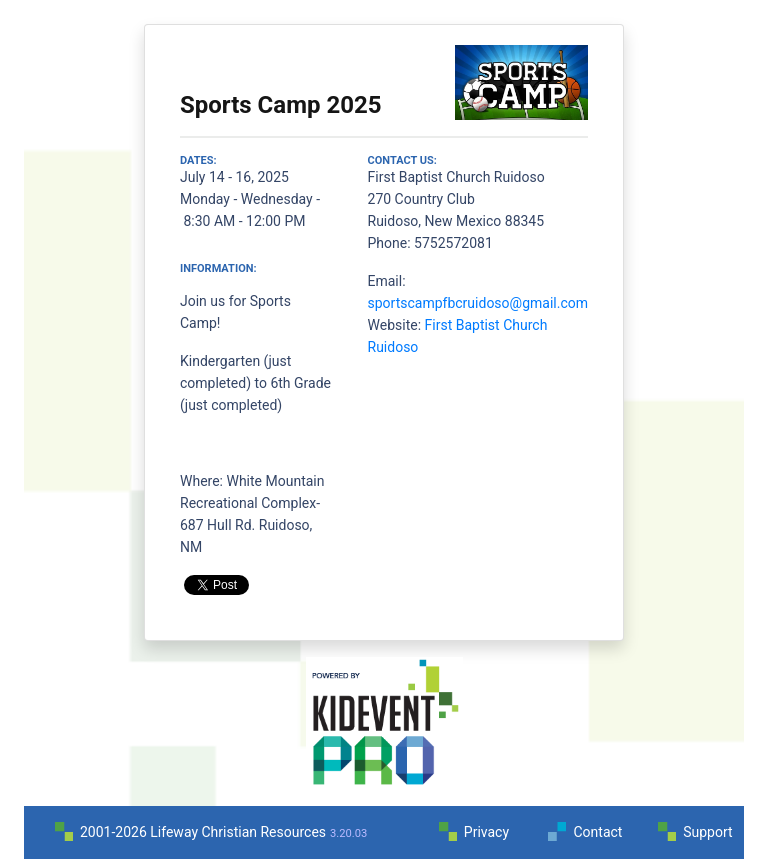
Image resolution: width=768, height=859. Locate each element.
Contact (597, 832)
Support (707, 832)
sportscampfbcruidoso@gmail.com (478, 303)
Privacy (486, 832)
